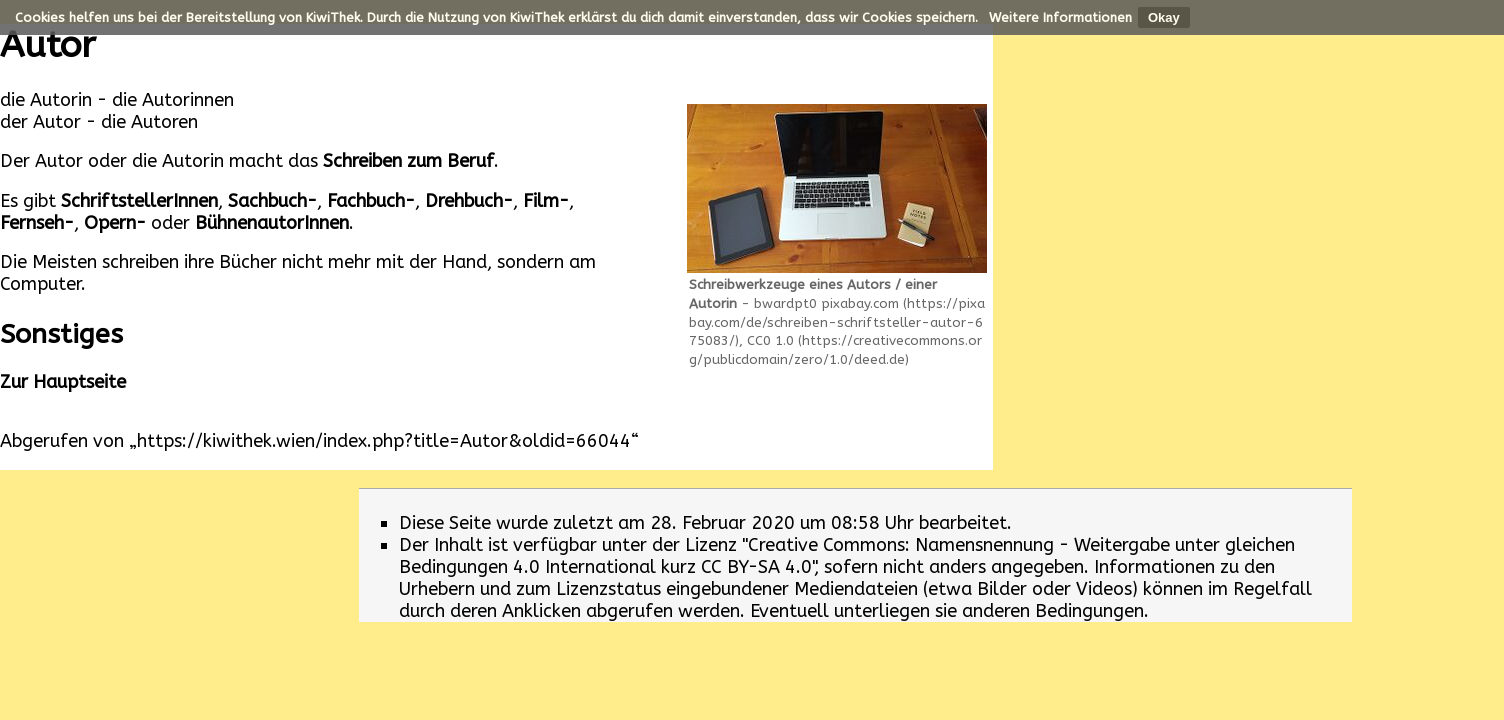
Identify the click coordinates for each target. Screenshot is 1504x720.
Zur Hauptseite (63, 382)
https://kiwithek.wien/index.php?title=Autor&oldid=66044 (384, 441)
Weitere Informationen (1060, 17)
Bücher (248, 262)
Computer (40, 284)
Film (541, 201)
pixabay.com (860, 303)
